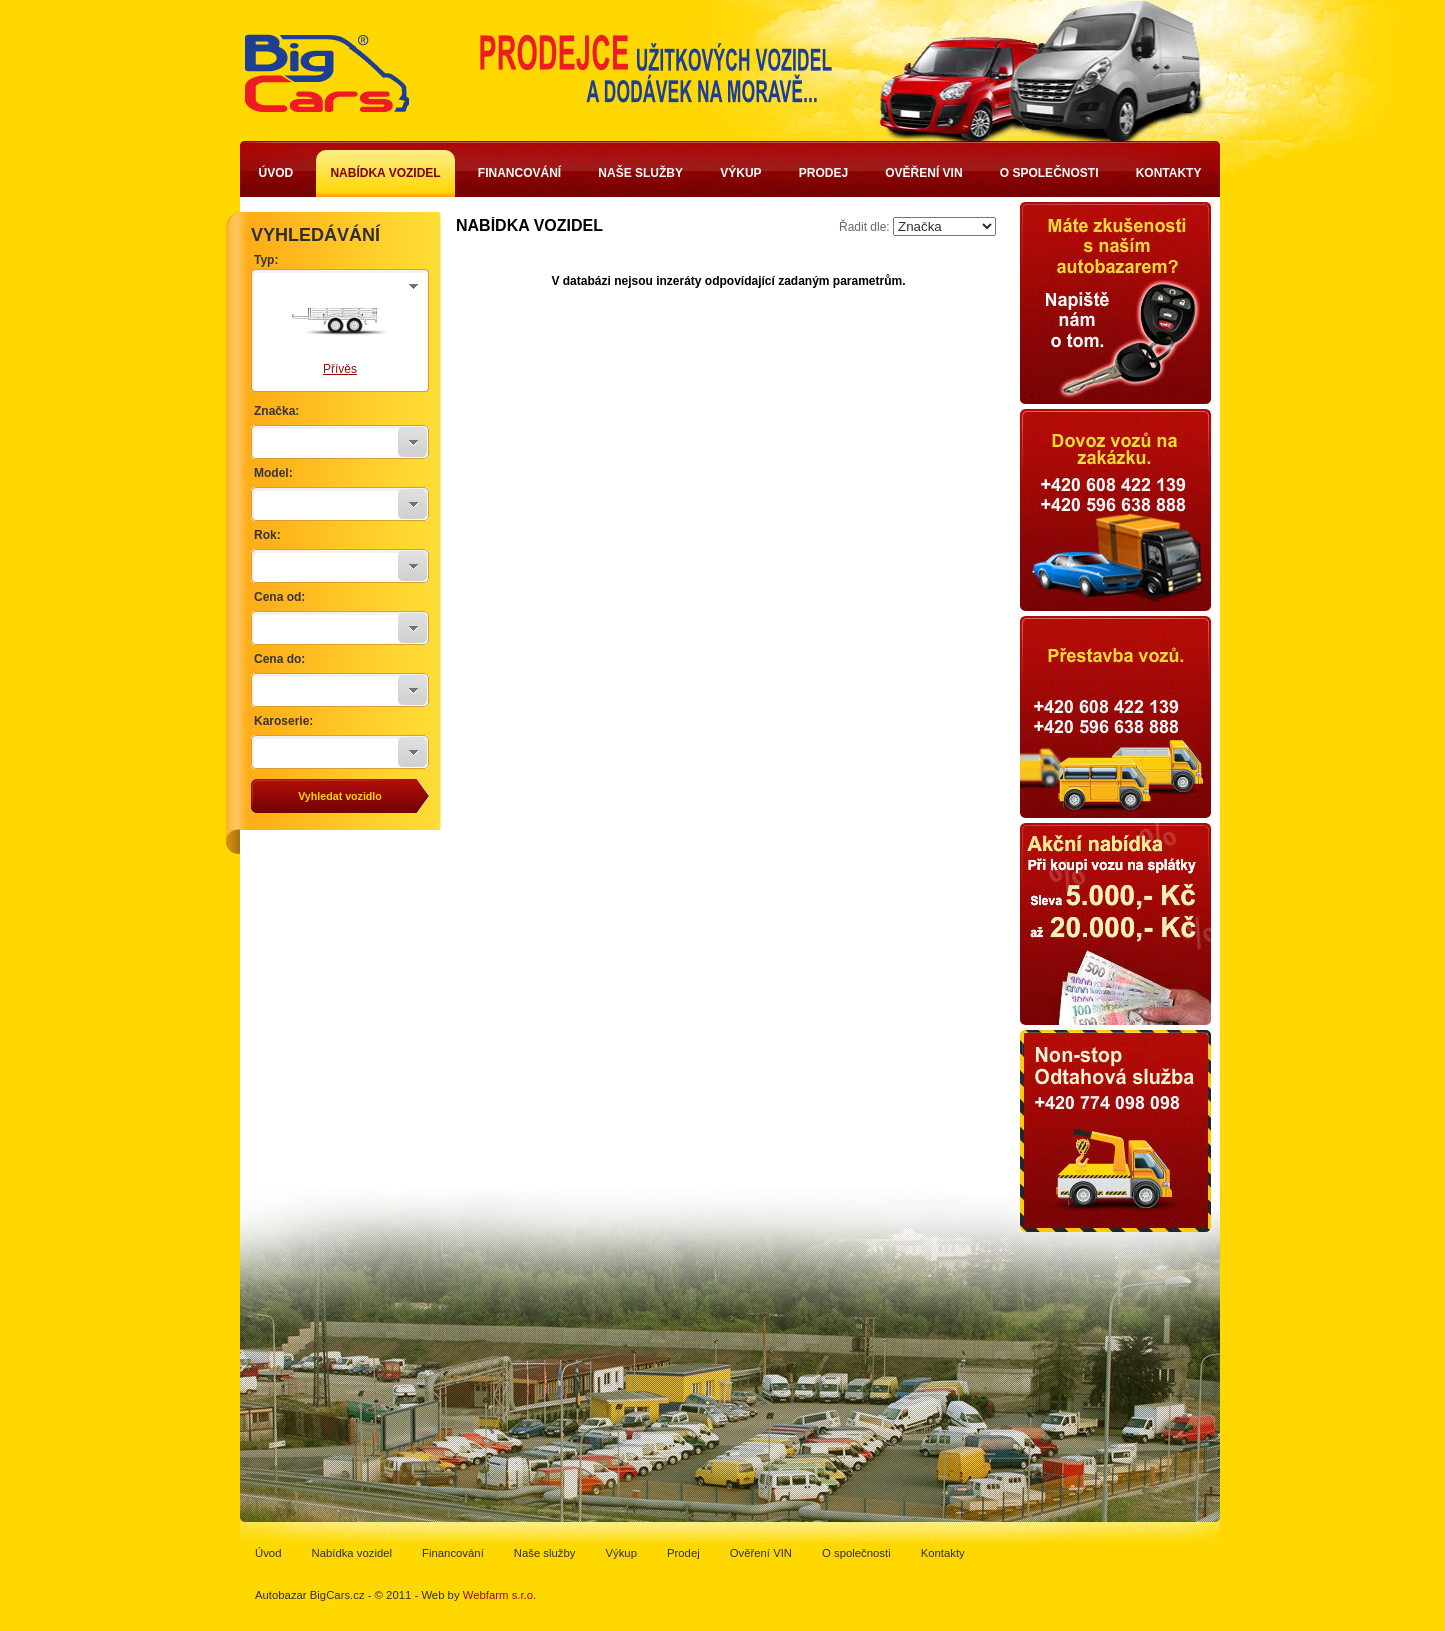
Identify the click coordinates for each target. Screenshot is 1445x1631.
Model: (273, 473)
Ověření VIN (923, 173)
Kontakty (1169, 173)
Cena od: (279, 597)
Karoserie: (283, 721)
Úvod (276, 173)
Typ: (266, 260)
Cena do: (279, 659)
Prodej (823, 173)
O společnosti (1049, 173)
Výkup (740, 173)
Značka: (276, 411)
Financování (519, 173)
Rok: (267, 535)
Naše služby (640, 173)
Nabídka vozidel (385, 173)
